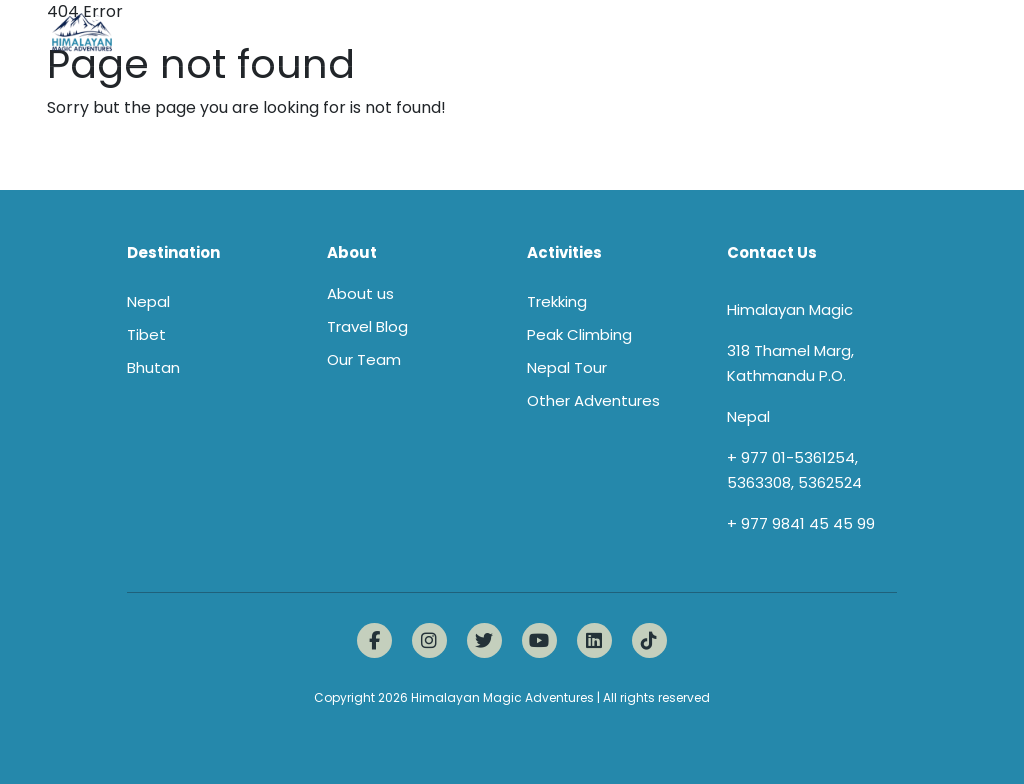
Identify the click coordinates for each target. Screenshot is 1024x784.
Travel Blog (367, 326)
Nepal (148, 301)
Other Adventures (593, 400)
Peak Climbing (579, 334)
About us (360, 293)
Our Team (364, 359)
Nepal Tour (567, 367)
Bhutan (153, 367)
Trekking (557, 301)
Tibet (146, 334)
